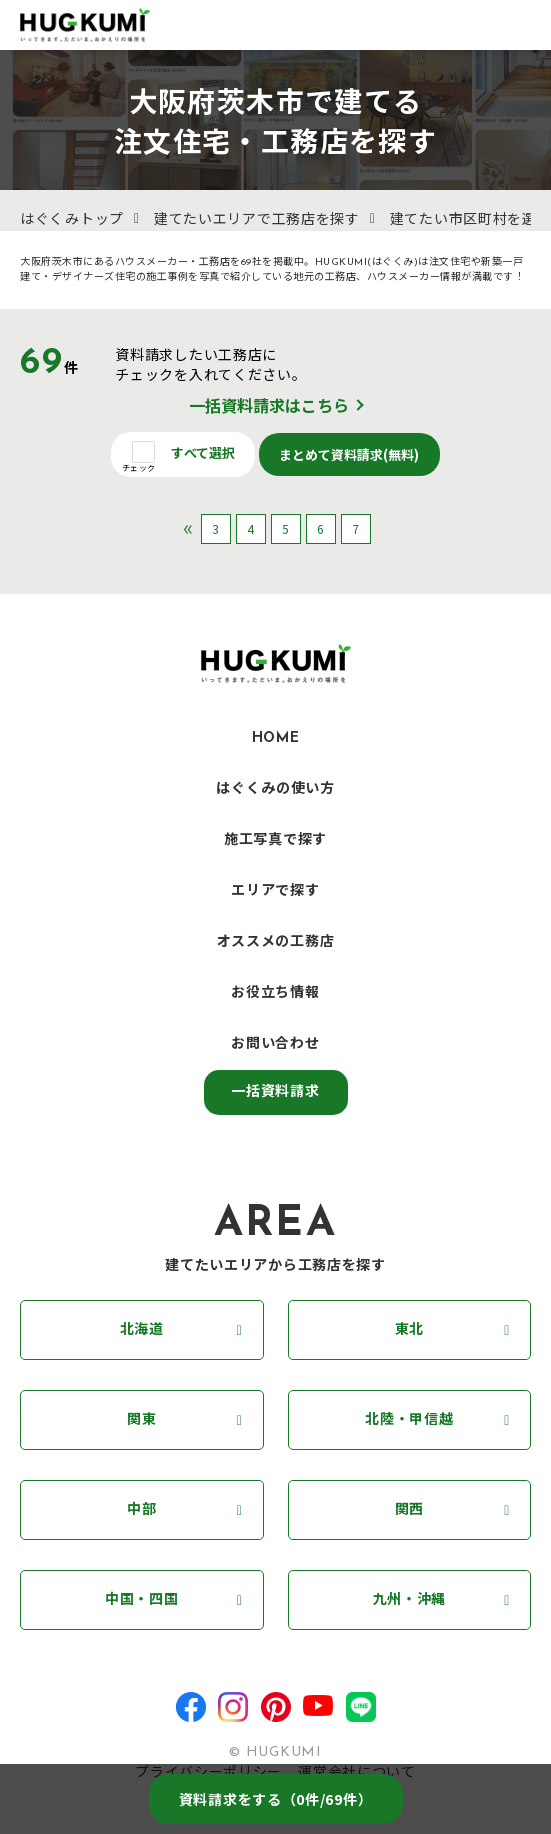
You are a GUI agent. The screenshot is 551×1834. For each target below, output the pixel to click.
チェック (138, 467)
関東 (141, 1420)
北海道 (142, 1330)
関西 (409, 1510)
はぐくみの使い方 (275, 789)
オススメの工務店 (276, 942)
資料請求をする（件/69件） (276, 1799)
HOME (276, 738)
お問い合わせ (275, 1044)
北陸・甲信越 (409, 1420)
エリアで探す (275, 891)
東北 (409, 1330)
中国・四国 (142, 1600)
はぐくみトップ (72, 220)
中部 (141, 1510)
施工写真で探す (275, 840)
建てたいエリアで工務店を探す (257, 220)
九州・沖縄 (410, 1600)
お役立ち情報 (275, 993)
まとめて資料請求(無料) (349, 454)
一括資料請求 (275, 1092)
